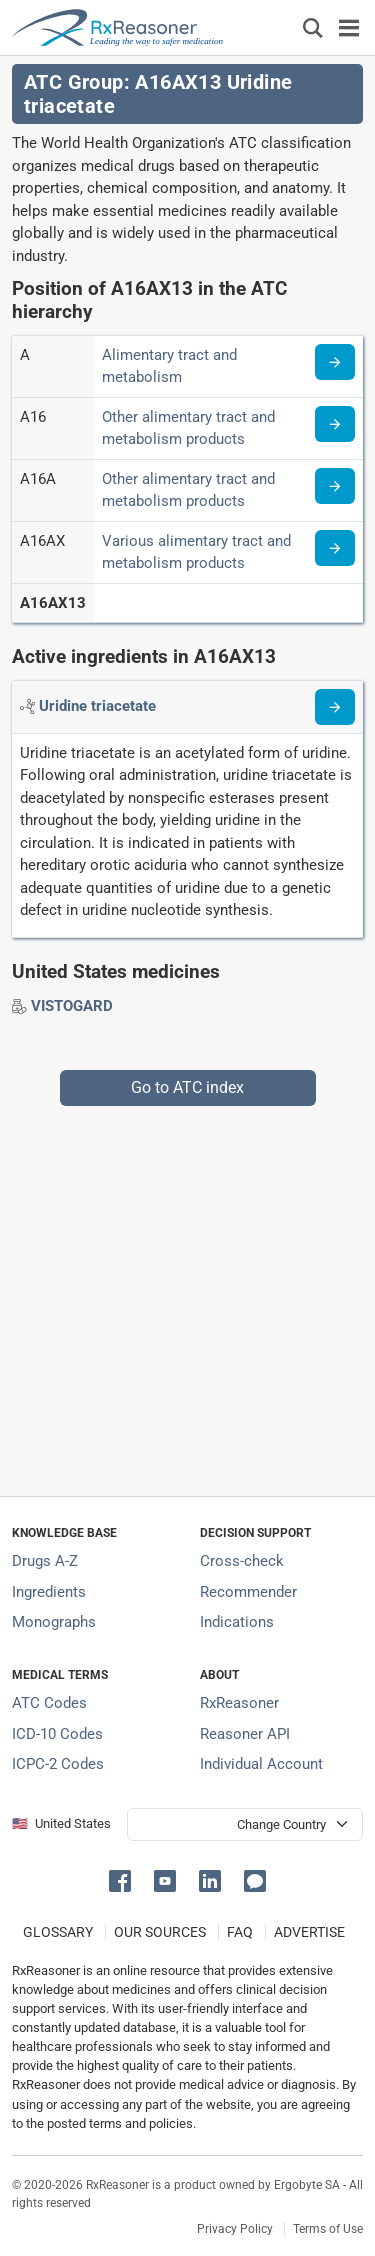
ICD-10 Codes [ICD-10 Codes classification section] (57, 1734)
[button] (123, 1879)
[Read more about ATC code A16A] (335, 486)
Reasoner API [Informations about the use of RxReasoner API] (245, 1734)
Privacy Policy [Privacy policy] (235, 2229)
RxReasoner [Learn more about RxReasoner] (239, 1703)
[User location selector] (245, 1824)
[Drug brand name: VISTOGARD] (72, 1006)
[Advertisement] (187, 1293)
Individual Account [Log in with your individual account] (261, 1764)
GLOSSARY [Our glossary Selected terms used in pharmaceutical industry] (58, 1932)
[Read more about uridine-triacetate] (335, 707)
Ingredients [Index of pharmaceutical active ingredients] (49, 1592)
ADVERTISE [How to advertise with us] (309, 1932)
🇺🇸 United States (61, 1823)
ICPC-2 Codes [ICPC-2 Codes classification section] (58, 1764)
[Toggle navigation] (349, 27)
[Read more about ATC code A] (335, 362)
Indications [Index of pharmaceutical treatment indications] (237, 1622)
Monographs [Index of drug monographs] (54, 1622)
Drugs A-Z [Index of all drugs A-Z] (45, 1561)
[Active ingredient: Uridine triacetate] (97, 706)
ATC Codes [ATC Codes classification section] (49, 1703)
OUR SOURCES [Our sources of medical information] (160, 1932)
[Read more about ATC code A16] (335, 424)
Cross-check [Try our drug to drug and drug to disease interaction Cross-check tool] (242, 1561)
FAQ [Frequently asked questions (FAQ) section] (240, 1932)
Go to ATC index (187, 1087)
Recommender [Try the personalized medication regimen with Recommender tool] (248, 1592)
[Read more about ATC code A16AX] (335, 548)
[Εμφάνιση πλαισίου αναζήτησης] (313, 27)
